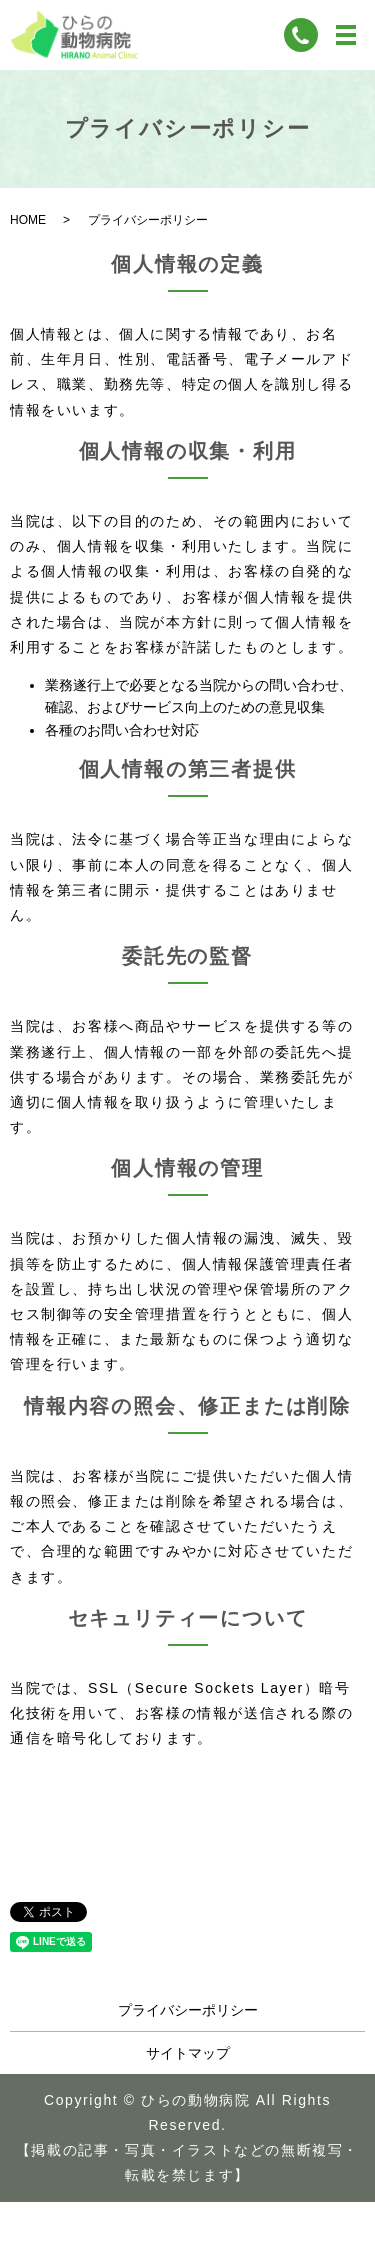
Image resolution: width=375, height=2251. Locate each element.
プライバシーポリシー (188, 2010)
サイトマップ (188, 2053)
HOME (28, 220)
